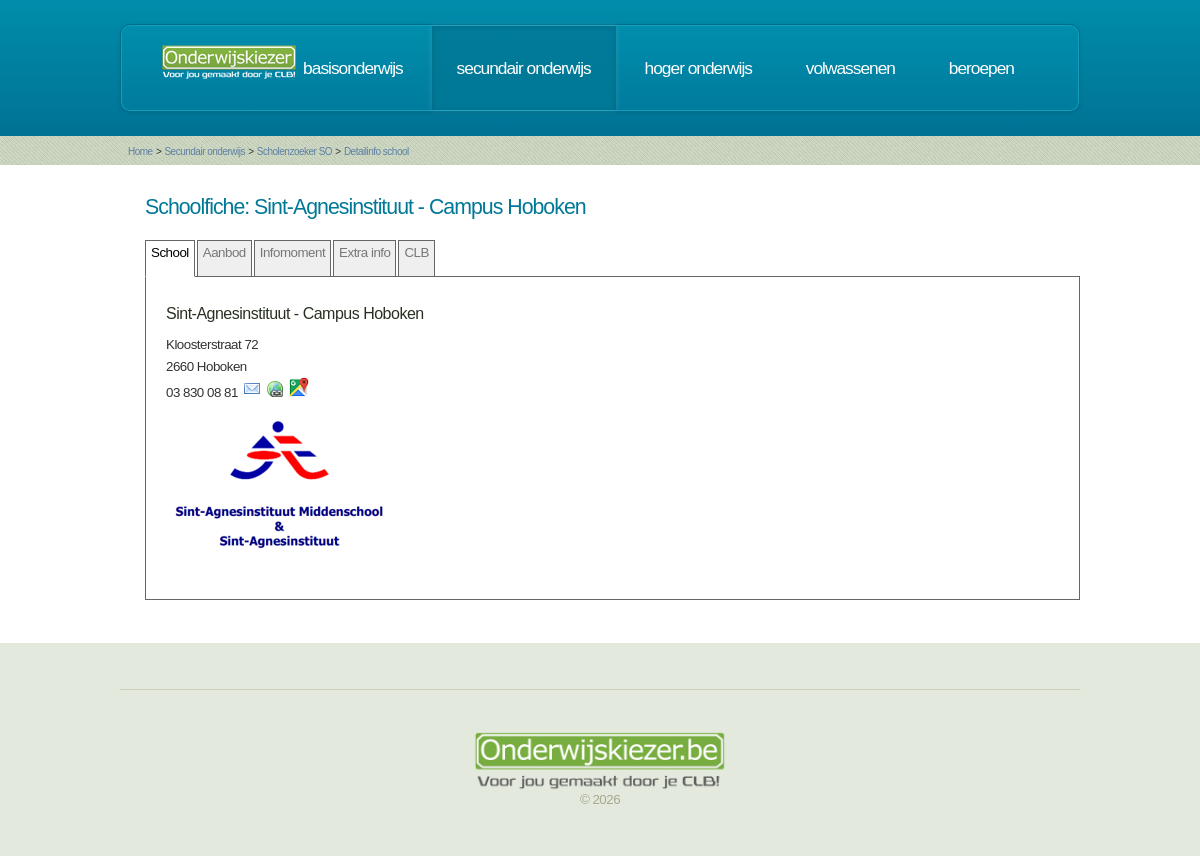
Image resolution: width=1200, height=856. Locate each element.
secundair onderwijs (524, 68)
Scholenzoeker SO (294, 151)
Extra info (364, 252)
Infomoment (292, 252)
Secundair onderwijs (204, 151)
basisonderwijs (353, 68)
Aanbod (224, 252)
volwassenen (850, 68)
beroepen (981, 68)
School (170, 252)
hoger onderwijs (698, 68)
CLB (416, 252)
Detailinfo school (376, 151)
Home (140, 151)
